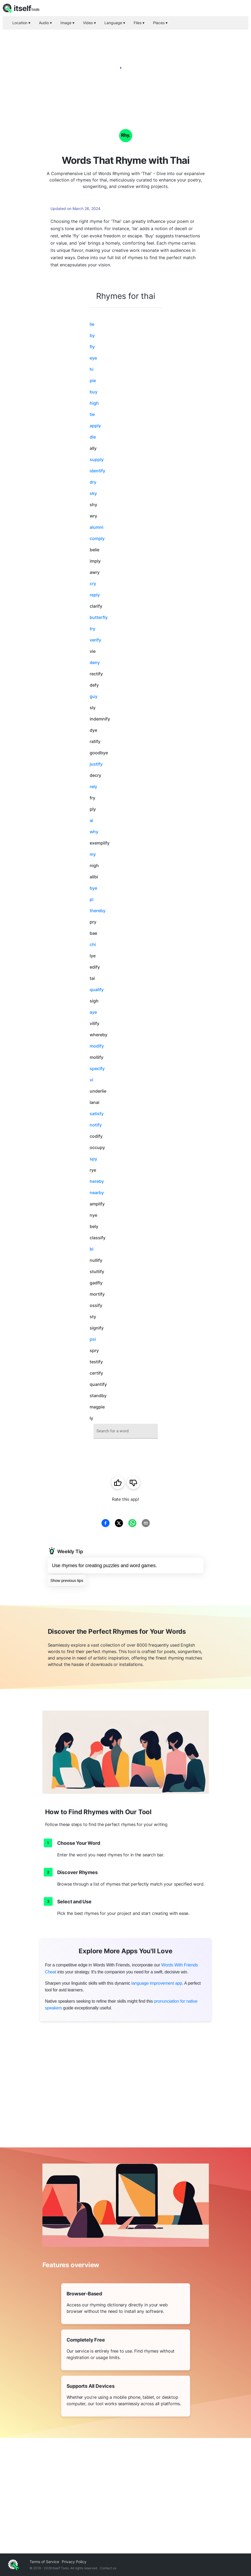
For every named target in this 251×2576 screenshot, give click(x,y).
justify (96, 764)
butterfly (99, 617)
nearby (97, 1192)
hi (91, 369)
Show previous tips (66, 1580)
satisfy (97, 1113)
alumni (96, 527)
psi (93, 1339)
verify (95, 640)
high (94, 403)
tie (92, 414)
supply (97, 459)
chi (93, 944)
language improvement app (156, 1983)
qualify (97, 989)
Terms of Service (44, 2561)
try (92, 628)
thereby (98, 910)
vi (91, 1079)
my (93, 854)
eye (93, 358)
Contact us (108, 2568)
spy (93, 1158)
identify (97, 470)
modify (97, 1046)
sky (93, 493)
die (93, 437)
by (92, 335)
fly (92, 346)
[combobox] (125, 1431)
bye (93, 888)
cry (93, 583)
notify (96, 1125)
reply (95, 594)
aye (93, 1012)
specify (97, 1068)
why (94, 831)
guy (93, 696)
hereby (97, 1181)
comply (97, 538)
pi (91, 899)
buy (93, 391)
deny (95, 662)
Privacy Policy (74, 2561)
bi (91, 1249)
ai (91, 820)
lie (92, 324)
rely (93, 786)
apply (95, 425)
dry (93, 482)
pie (93, 380)
